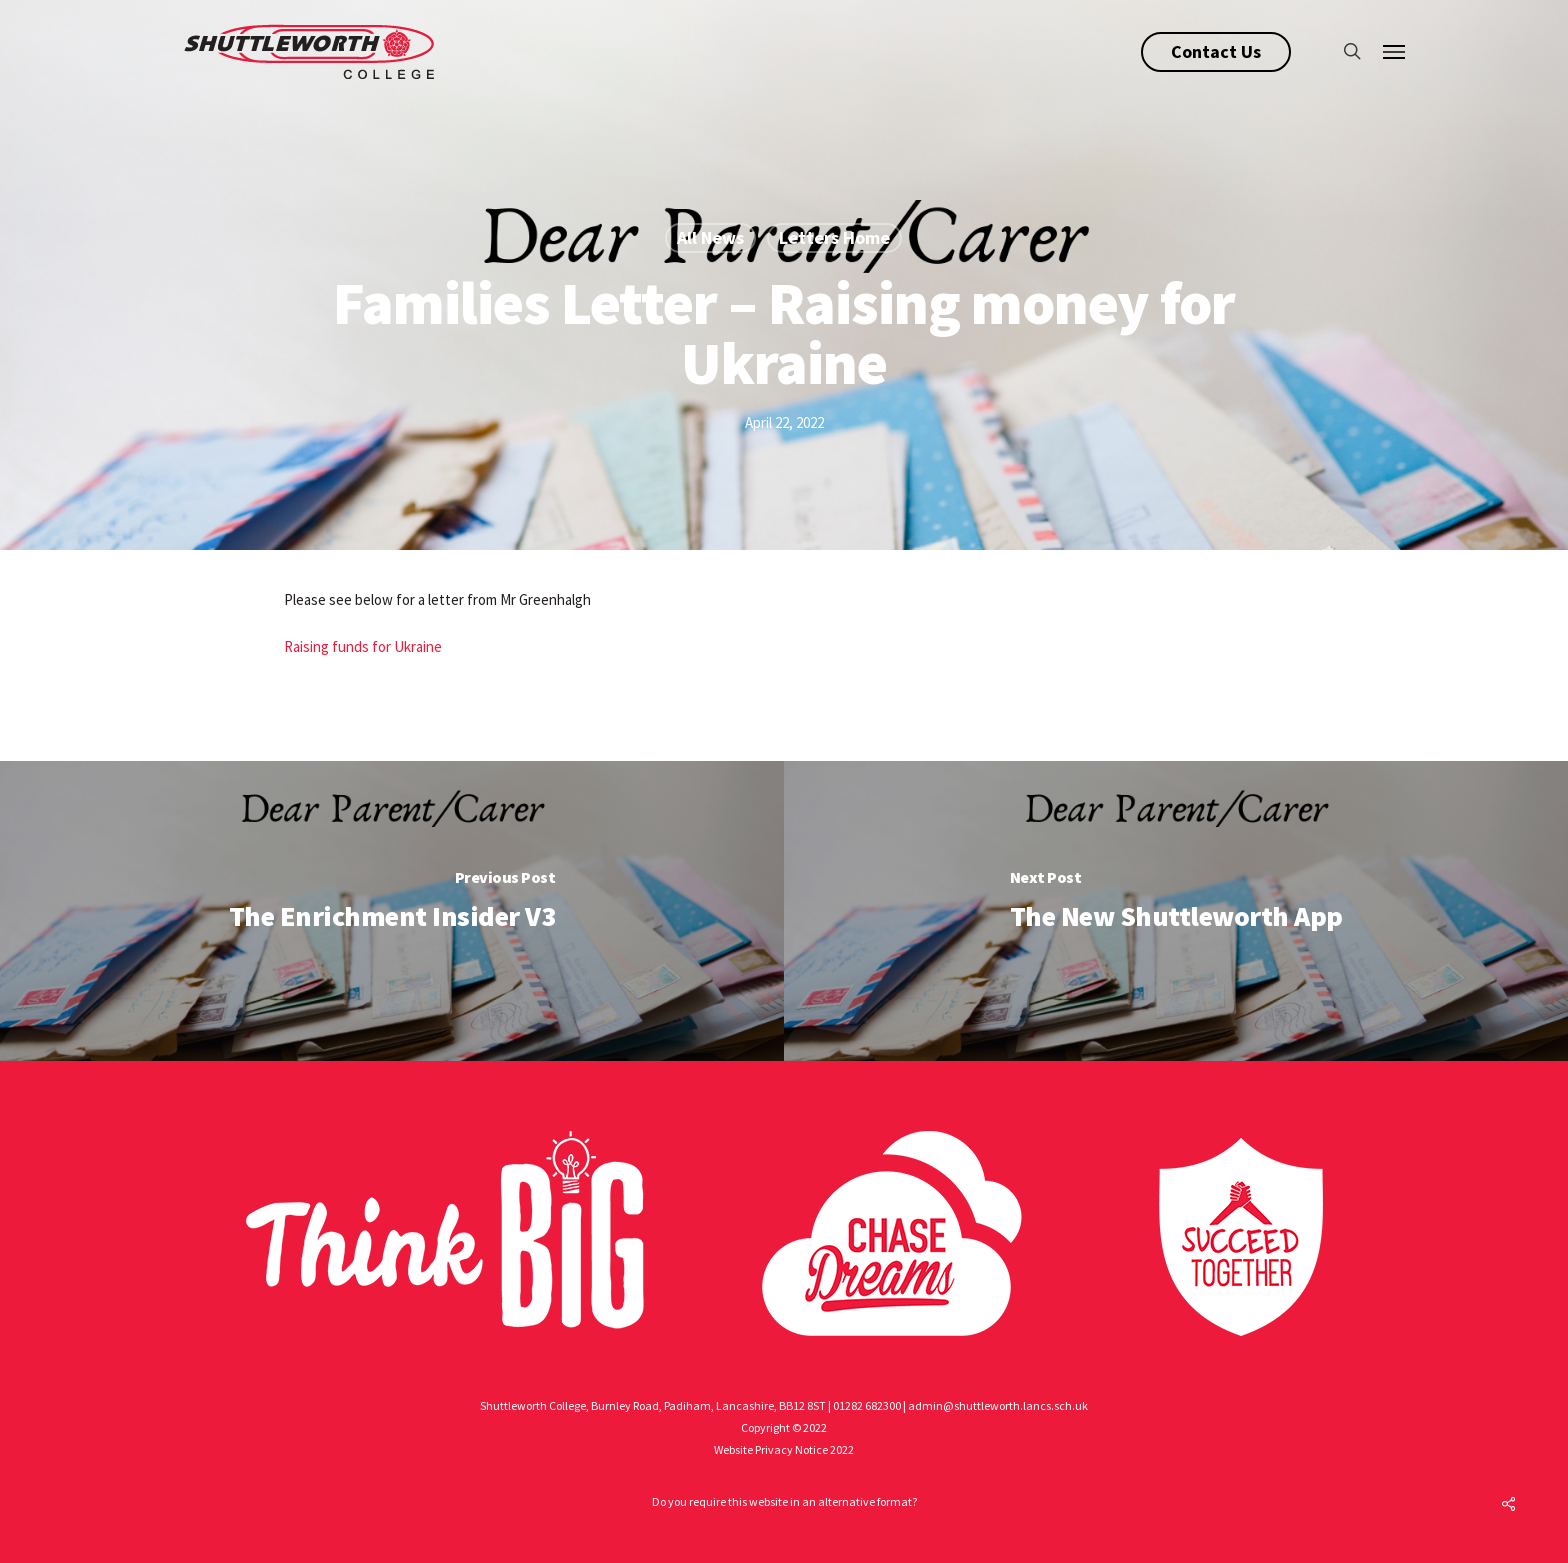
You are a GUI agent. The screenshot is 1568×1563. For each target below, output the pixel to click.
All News (710, 237)
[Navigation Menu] (1395, 51)
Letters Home (834, 237)
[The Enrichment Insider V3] (392, 911)
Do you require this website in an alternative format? (784, 1501)
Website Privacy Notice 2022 (784, 1449)
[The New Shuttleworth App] (1176, 911)
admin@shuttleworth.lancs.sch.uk (998, 1405)
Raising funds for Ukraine (363, 646)
